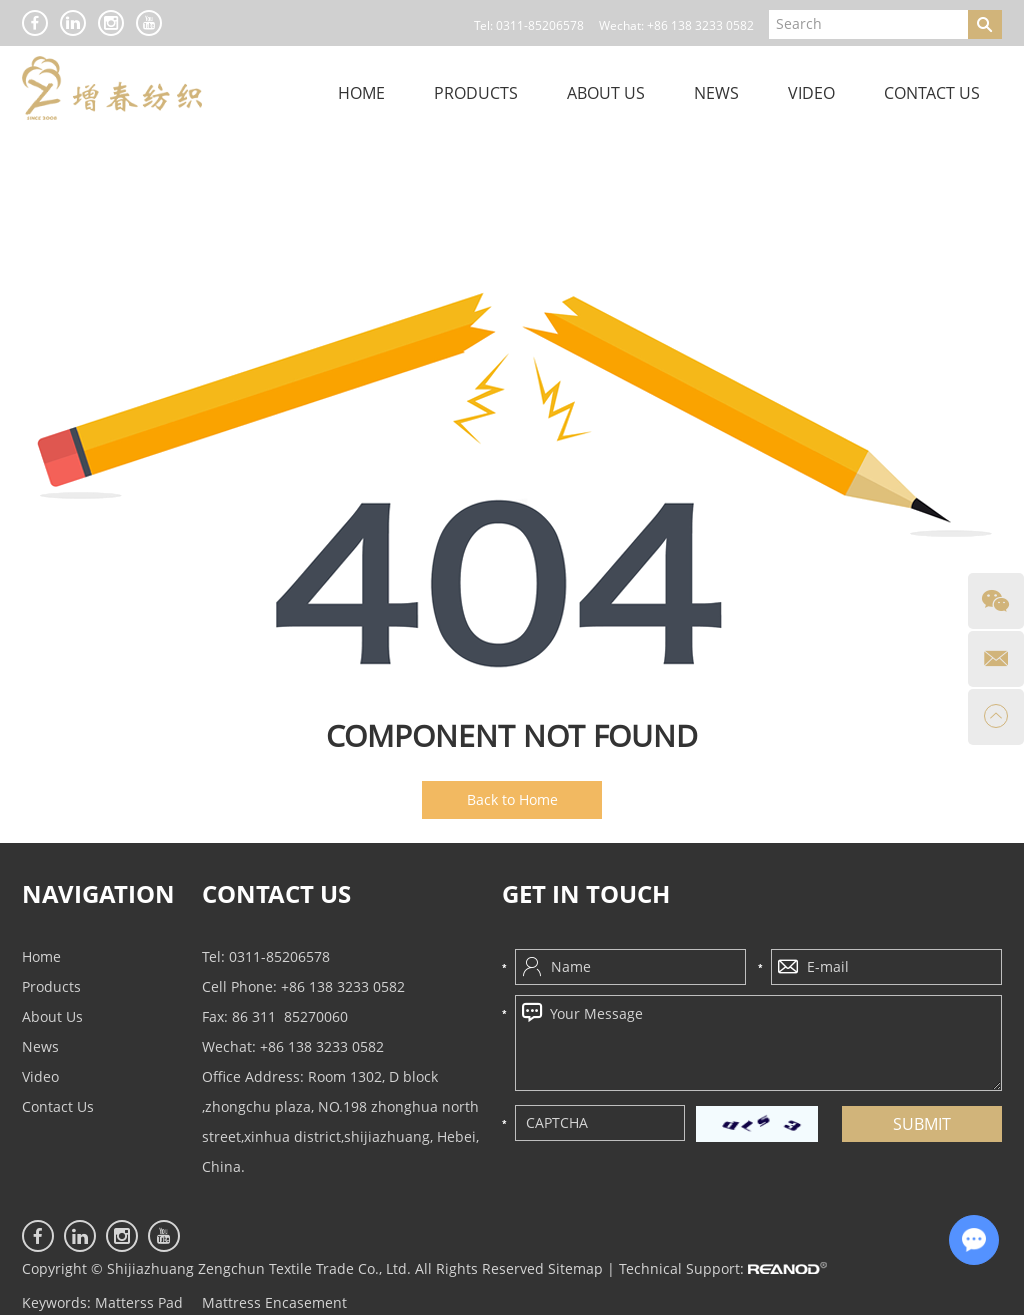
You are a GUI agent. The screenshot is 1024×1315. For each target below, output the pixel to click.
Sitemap (575, 1268)
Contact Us (932, 93)
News (716, 93)
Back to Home (512, 799)
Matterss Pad (139, 1302)
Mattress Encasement (274, 1302)
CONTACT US (276, 894)
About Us (606, 93)
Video (811, 93)
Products (476, 93)
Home (361, 93)
